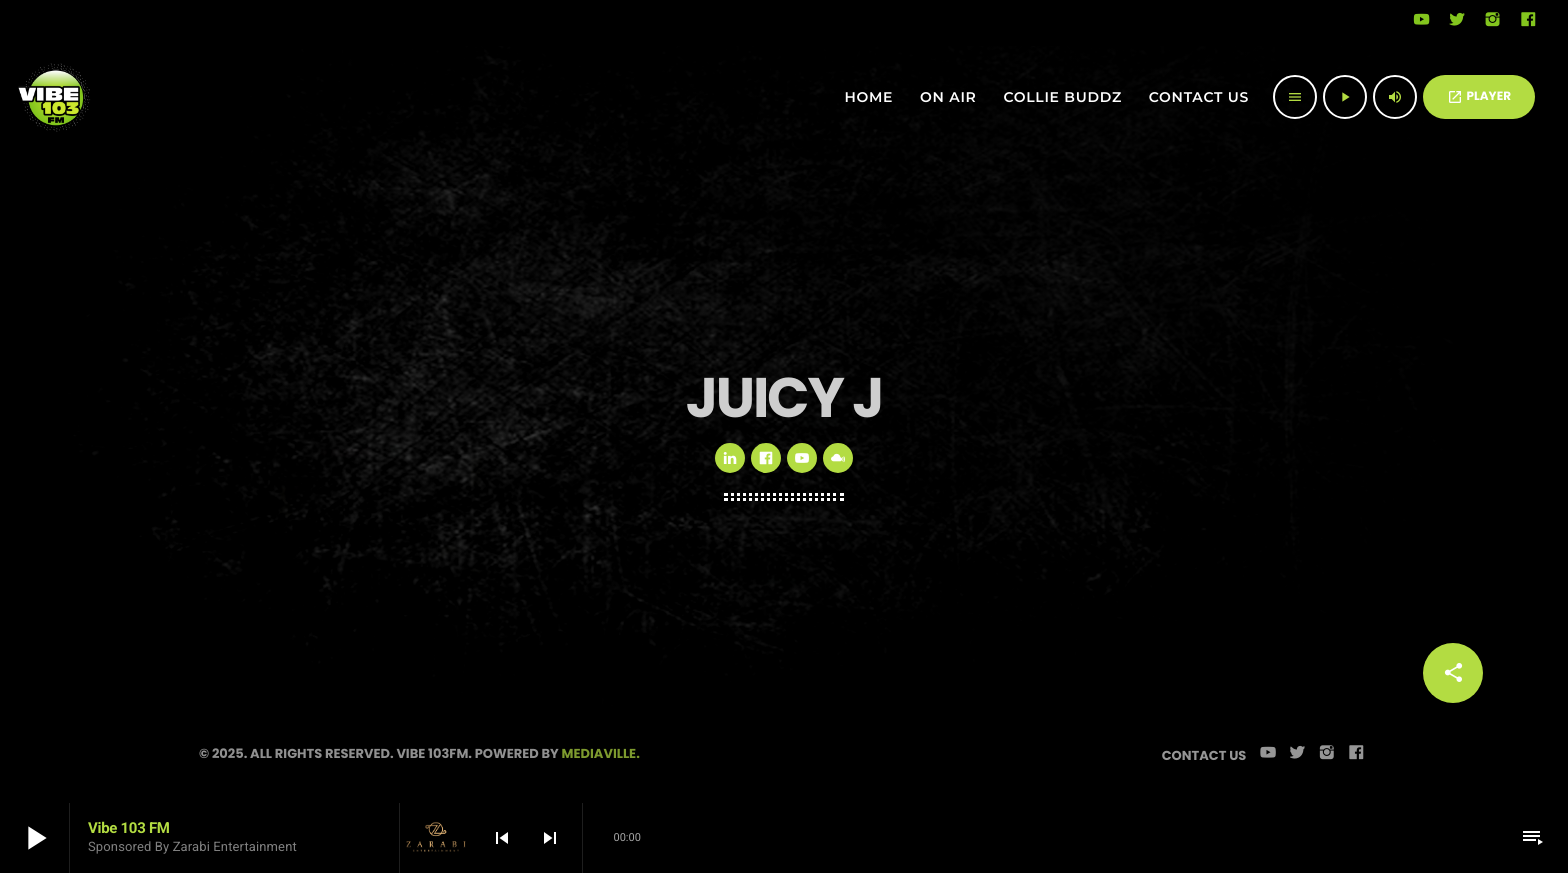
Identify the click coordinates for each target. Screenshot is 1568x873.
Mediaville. (601, 753)
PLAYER (1479, 96)
